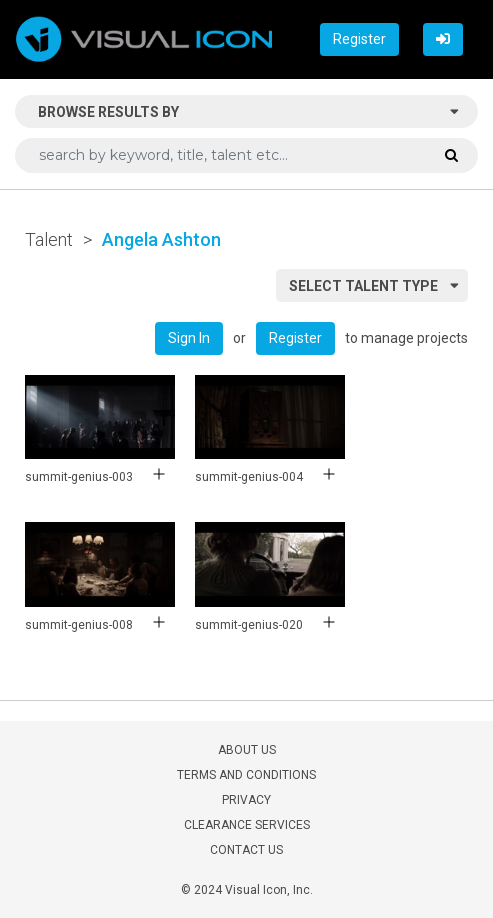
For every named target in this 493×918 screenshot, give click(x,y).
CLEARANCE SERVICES (247, 825)
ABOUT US (247, 750)
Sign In (189, 338)
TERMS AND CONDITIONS (246, 775)
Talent (49, 239)
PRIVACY (246, 800)
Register (359, 39)
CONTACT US (246, 850)
